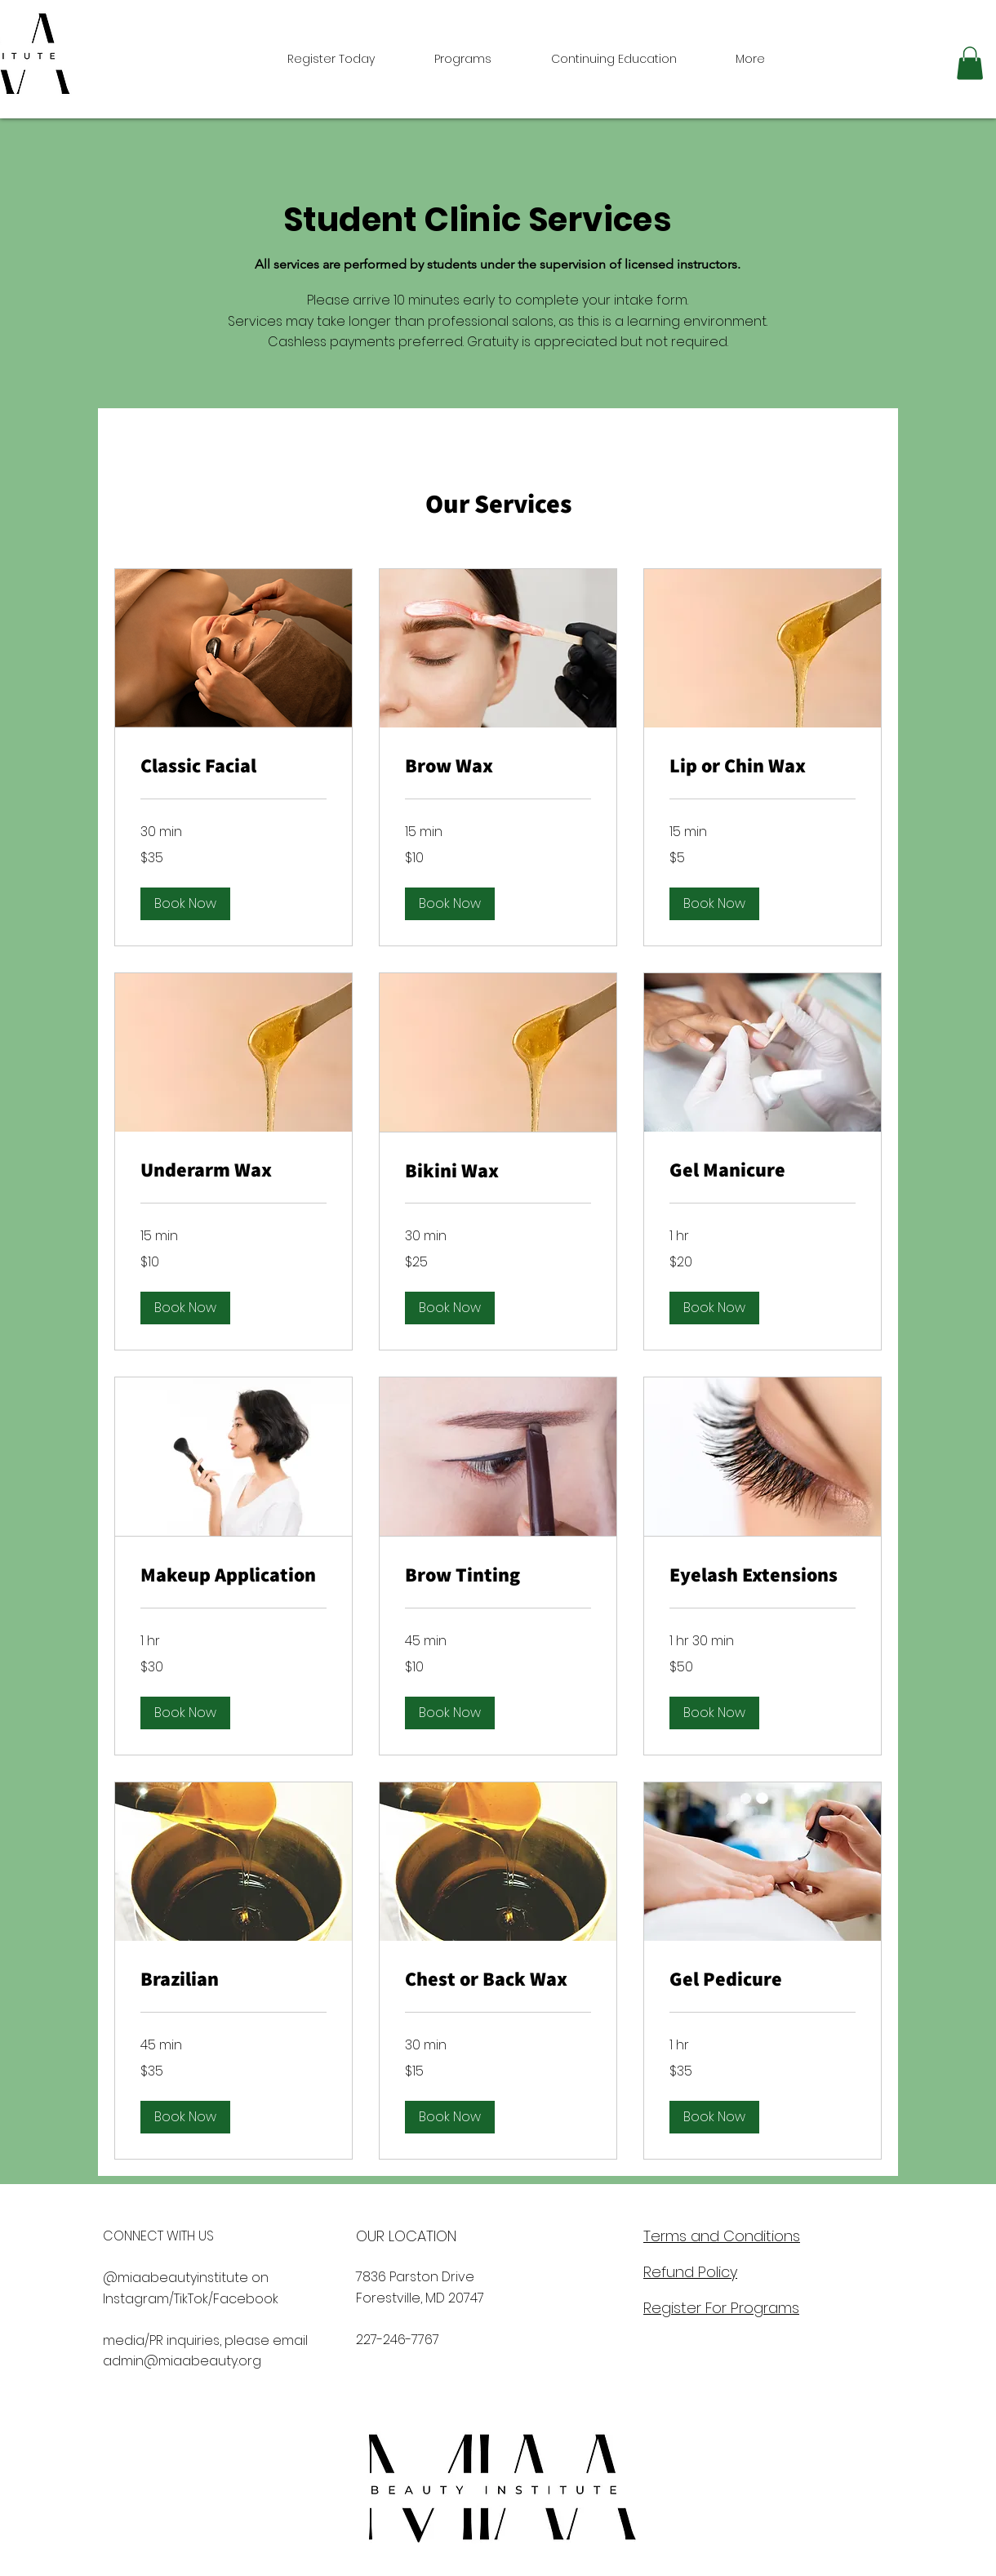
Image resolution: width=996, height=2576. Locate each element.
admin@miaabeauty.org (182, 2360)
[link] (233, 766)
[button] (970, 63)
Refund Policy (690, 2272)
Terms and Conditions (721, 2236)
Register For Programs (721, 2308)
